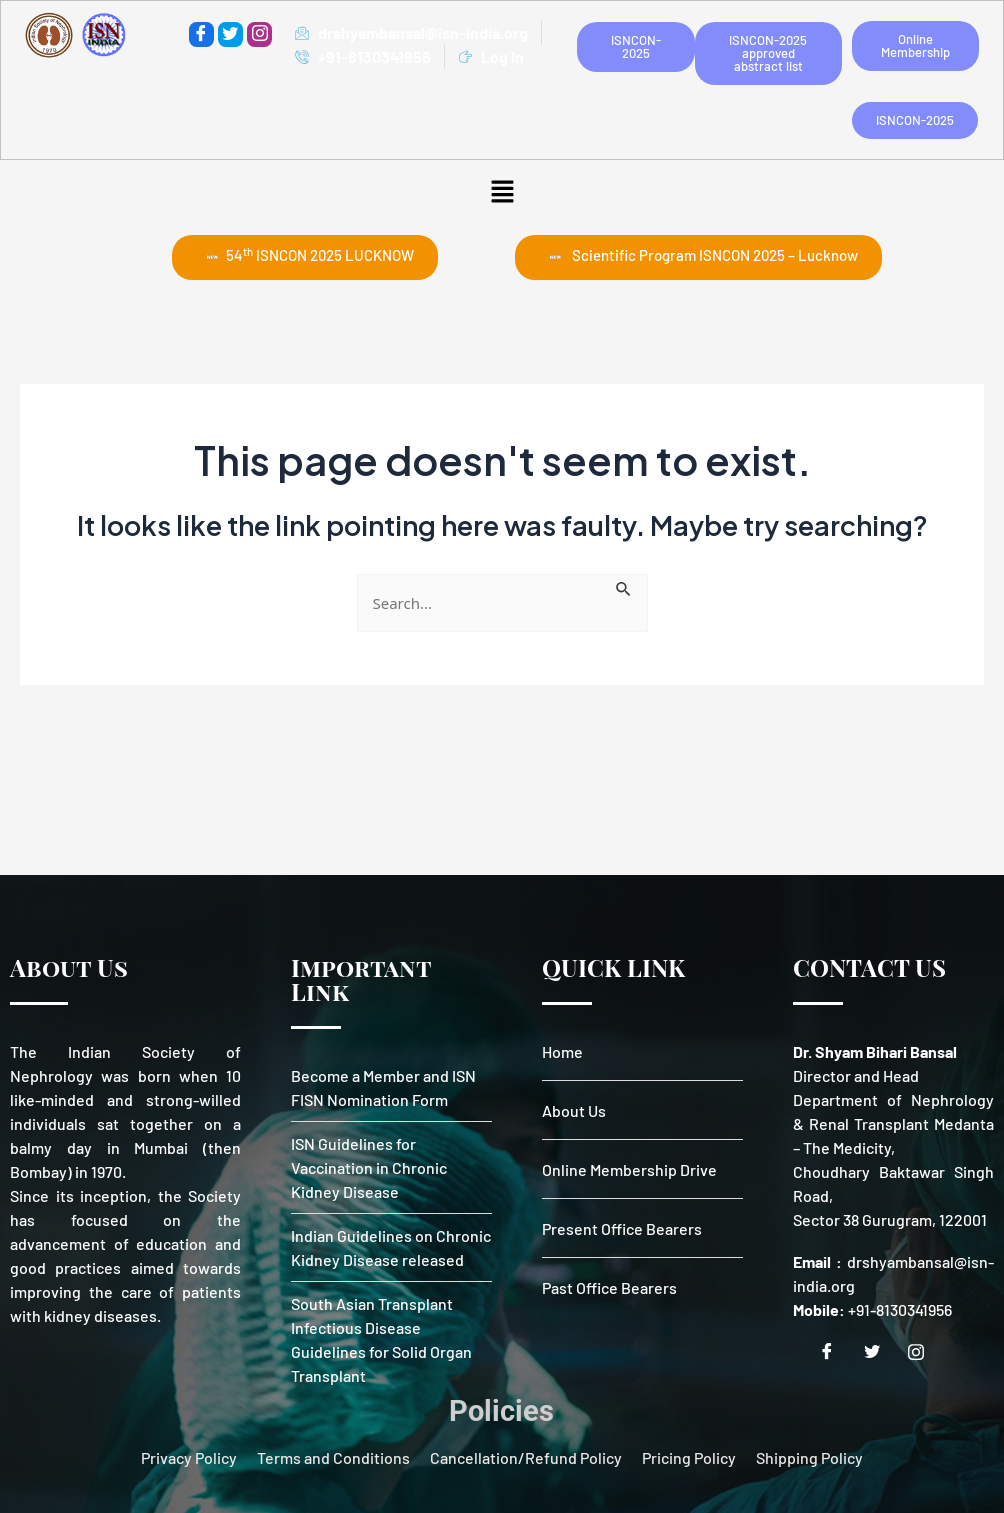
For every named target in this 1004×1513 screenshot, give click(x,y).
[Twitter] (230, 34)
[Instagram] (923, 1352)
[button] (502, 191)
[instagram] (259, 34)
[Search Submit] (624, 586)
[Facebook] (201, 34)
